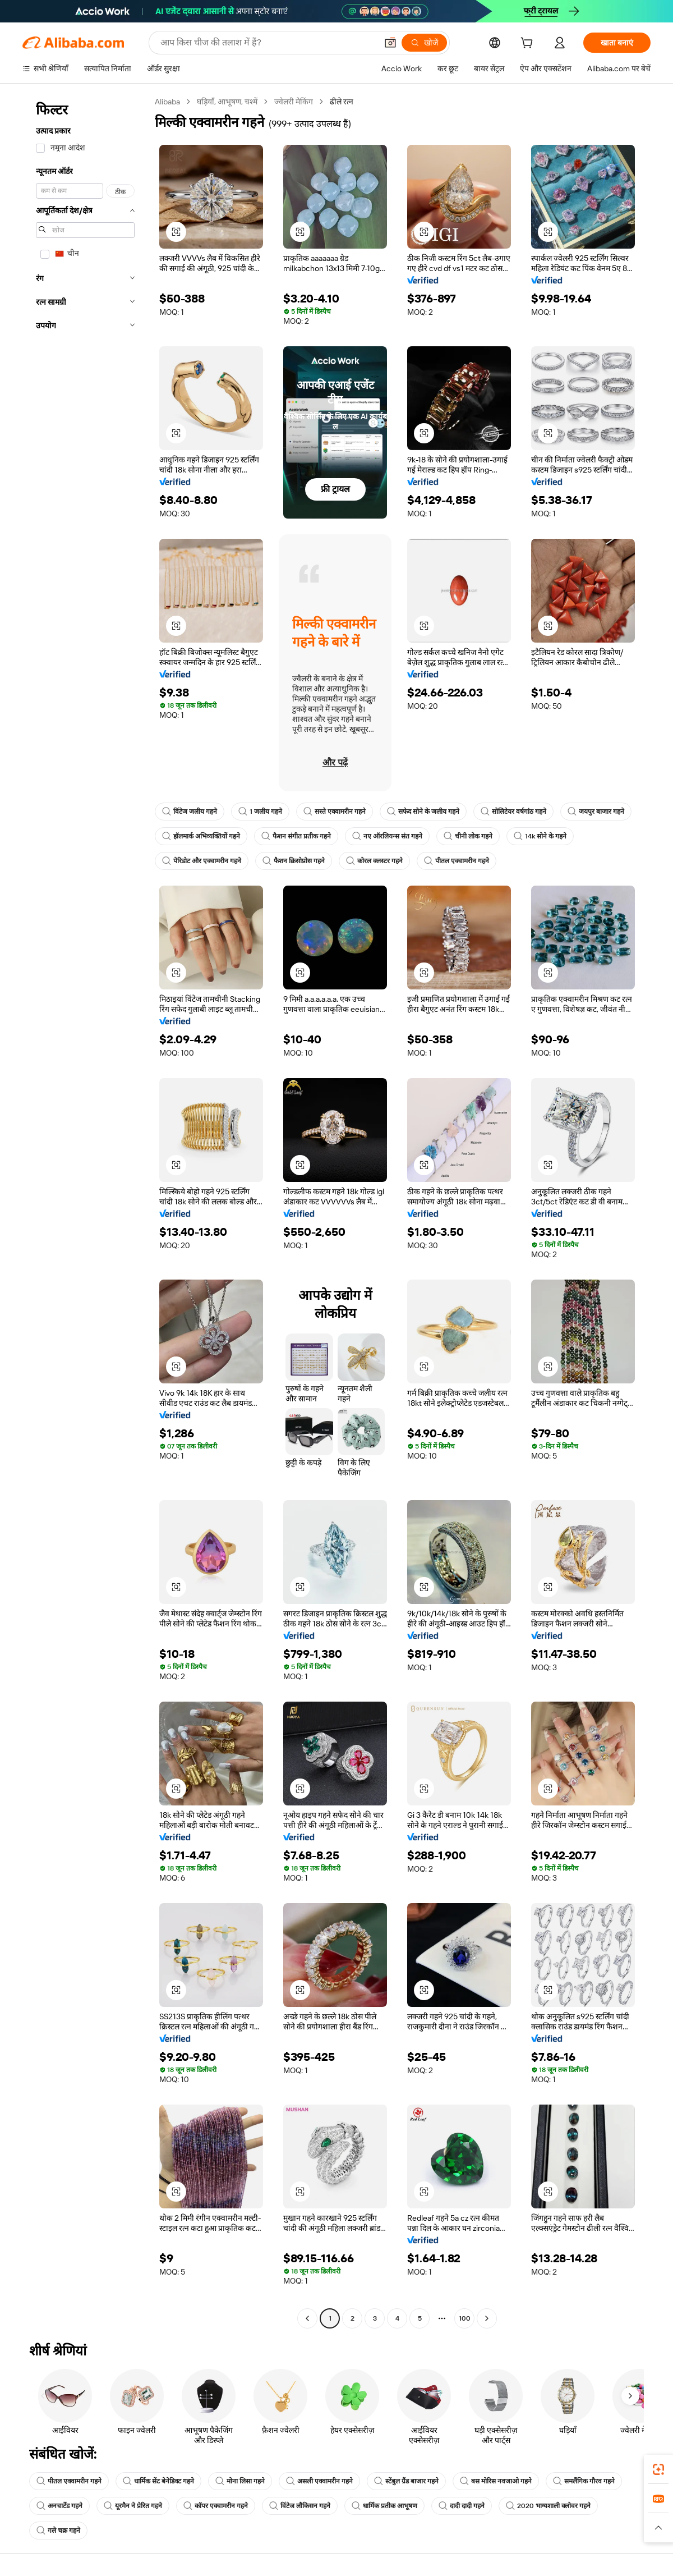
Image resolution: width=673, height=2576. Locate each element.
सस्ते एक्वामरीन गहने (334, 811)
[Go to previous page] (307, 2318)
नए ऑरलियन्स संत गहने (387, 836)
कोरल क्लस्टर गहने (374, 860)
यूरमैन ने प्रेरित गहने (133, 2505)
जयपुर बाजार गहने (596, 811)
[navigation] (85, 1211)
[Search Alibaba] (267, 42)
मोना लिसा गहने (240, 2481)
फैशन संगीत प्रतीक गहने (296, 836)
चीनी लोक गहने (468, 836)
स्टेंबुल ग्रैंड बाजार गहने (406, 2481)
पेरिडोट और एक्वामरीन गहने (201, 860)
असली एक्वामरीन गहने (319, 2481)
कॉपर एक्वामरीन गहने (215, 2505)
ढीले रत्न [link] (341, 101)
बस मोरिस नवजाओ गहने (496, 2481)
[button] (390, 42)
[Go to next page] (487, 2318)
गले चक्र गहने (58, 2530)
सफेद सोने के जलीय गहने (423, 811)
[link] (658, 2469)
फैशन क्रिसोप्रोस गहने (293, 860)
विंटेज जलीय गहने (189, 811)
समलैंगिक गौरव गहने (584, 2481)
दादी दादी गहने (462, 2505)
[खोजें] (424, 43)
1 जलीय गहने (260, 811)
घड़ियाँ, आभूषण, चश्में (227, 101)
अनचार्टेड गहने (59, 2505)
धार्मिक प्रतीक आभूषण (384, 2505)
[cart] (528, 44)
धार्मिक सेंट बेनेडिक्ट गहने (158, 2481)
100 (465, 2318)
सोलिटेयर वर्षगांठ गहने (513, 811)
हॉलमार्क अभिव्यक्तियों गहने (201, 836)
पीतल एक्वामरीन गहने (456, 860)
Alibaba (167, 101)
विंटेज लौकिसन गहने (299, 2505)
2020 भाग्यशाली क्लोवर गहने (548, 2505)
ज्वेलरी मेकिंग (293, 101)
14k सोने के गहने (540, 836)
